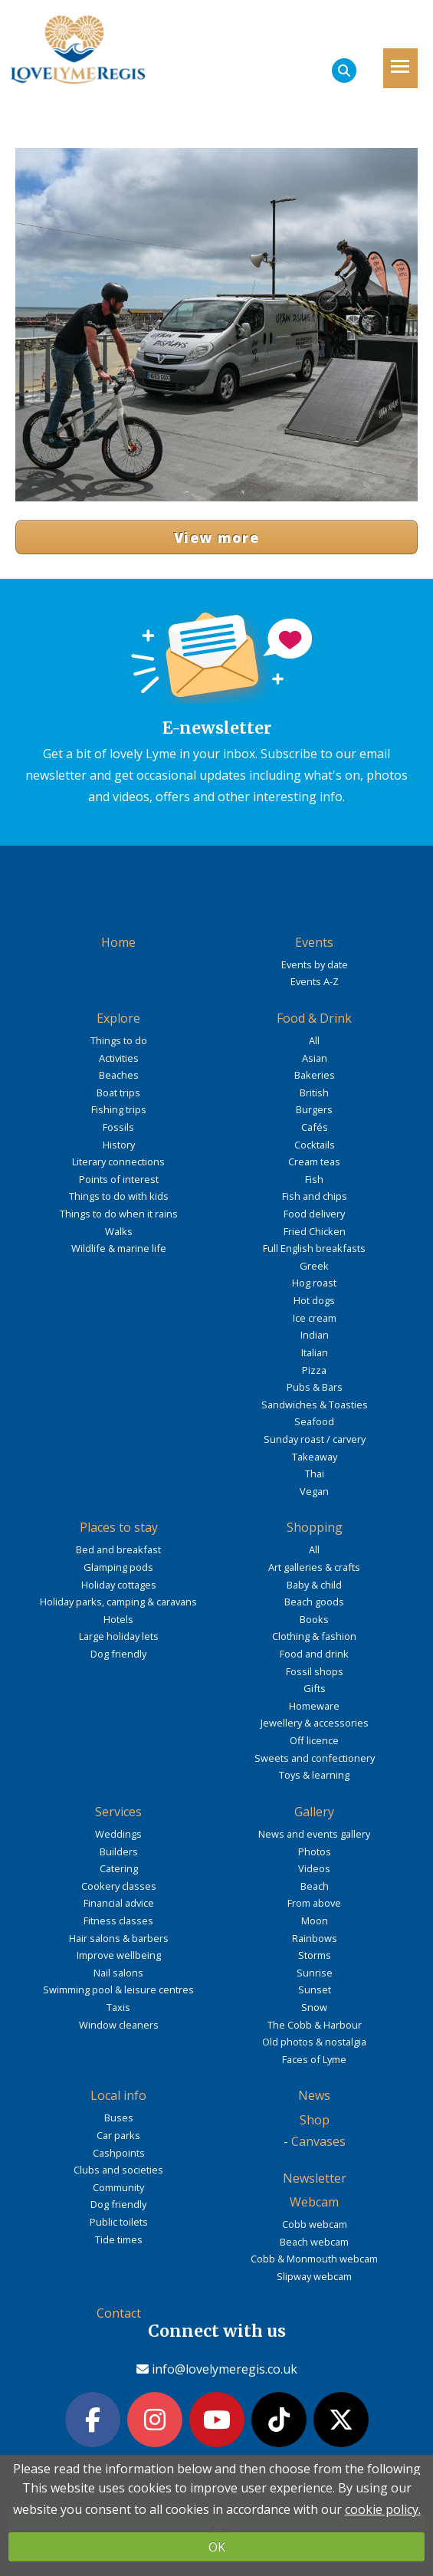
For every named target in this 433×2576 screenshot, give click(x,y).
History (119, 1145)
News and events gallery (314, 1834)
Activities (119, 1058)
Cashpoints (119, 2153)
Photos (314, 1851)
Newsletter (314, 2178)
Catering (119, 1868)
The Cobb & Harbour (314, 2025)
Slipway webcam (314, 2276)
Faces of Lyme (314, 2059)
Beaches (119, 1075)
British (314, 1092)
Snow (314, 2007)
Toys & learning (314, 1775)
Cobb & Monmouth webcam (314, 2259)
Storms (314, 1955)
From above (314, 1903)
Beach (314, 1886)
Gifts (314, 1688)
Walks (119, 1231)
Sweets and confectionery (314, 1758)
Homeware (314, 1706)
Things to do (118, 1040)
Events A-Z (314, 981)
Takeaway (314, 1457)
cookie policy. (383, 2509)
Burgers (314, 1109)
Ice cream (314, 1318)
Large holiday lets (119, 1636)
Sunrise (315, 1973)
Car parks (118, 2135)
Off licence (314, 1740)
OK (216, 2546)
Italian (314, 1352)
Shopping (315, 1527)
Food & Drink (314, 1018)
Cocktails (314, 1145)
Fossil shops (314, 1671)
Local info (118, 2095)
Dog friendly (118, 1654)
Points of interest (119, 1179)
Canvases (318, 2141)
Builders (119, 1851)
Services (118, 1811)
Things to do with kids (119, 1196)
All (314, 1040)
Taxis (118, 2007)
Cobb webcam (314, 2224)
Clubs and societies (118, 2170)
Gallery (314, 1811)
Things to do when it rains (119, 1214)
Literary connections (118, 1161)
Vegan (314, 1491)
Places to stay (119, 1527)
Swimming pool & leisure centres (118, 1989)
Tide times (119, 2239)
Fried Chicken (315, 1231)
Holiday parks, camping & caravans (118, 1601)
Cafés (314, 1127)
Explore (118, 1018)
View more (216, 537)
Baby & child (314, 1585)
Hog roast (314, 1283)
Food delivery (314, 1214)
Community (118, 2187)
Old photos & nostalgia (314, 2042)
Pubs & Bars (315, 1387)
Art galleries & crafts (314, 1567)
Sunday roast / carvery (315, 1439)
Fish (314, 1179)
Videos (314, 1868)
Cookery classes (118, 1886)
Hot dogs (314, 1300)
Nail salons (118, 1973)
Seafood (314, 1421)
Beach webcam (314, 2242)
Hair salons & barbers (119, 1938)
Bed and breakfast (118, 1549)
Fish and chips (314, 1196)
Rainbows (314, 1938)
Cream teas (314, 1161)
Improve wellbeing (119, 1955)
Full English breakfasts (314, 1248)
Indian (314, 1335)
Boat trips (118, 1092)
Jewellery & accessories (315, 1723)
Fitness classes (118, 1920)
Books (314, 1619)
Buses (118, 2117)
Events (314, 942)
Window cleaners (119, 2025)
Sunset (314, 1989)
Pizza (314, 1370)
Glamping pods (118, 1567)
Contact (119, 2313)
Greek (314, 1266)
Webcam (314, 2201)
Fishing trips (118, 1109)
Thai (314, 1473)
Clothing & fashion (314, 1636)
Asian (314, 1058)
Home (118, 942)
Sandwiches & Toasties (314, 1404)
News (314, 2095)
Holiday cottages (118, 1585)
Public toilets (119, 2222)
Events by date (314, 964)
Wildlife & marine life (118, 1248)
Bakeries (314, 1075)
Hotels (118, 1619)
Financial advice (119, 1903)
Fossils (118, 1127)
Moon (314, 1920)
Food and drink (314, 1654)
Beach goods (314, 1601)
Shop (315, 2119)
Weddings (118, 1834)
